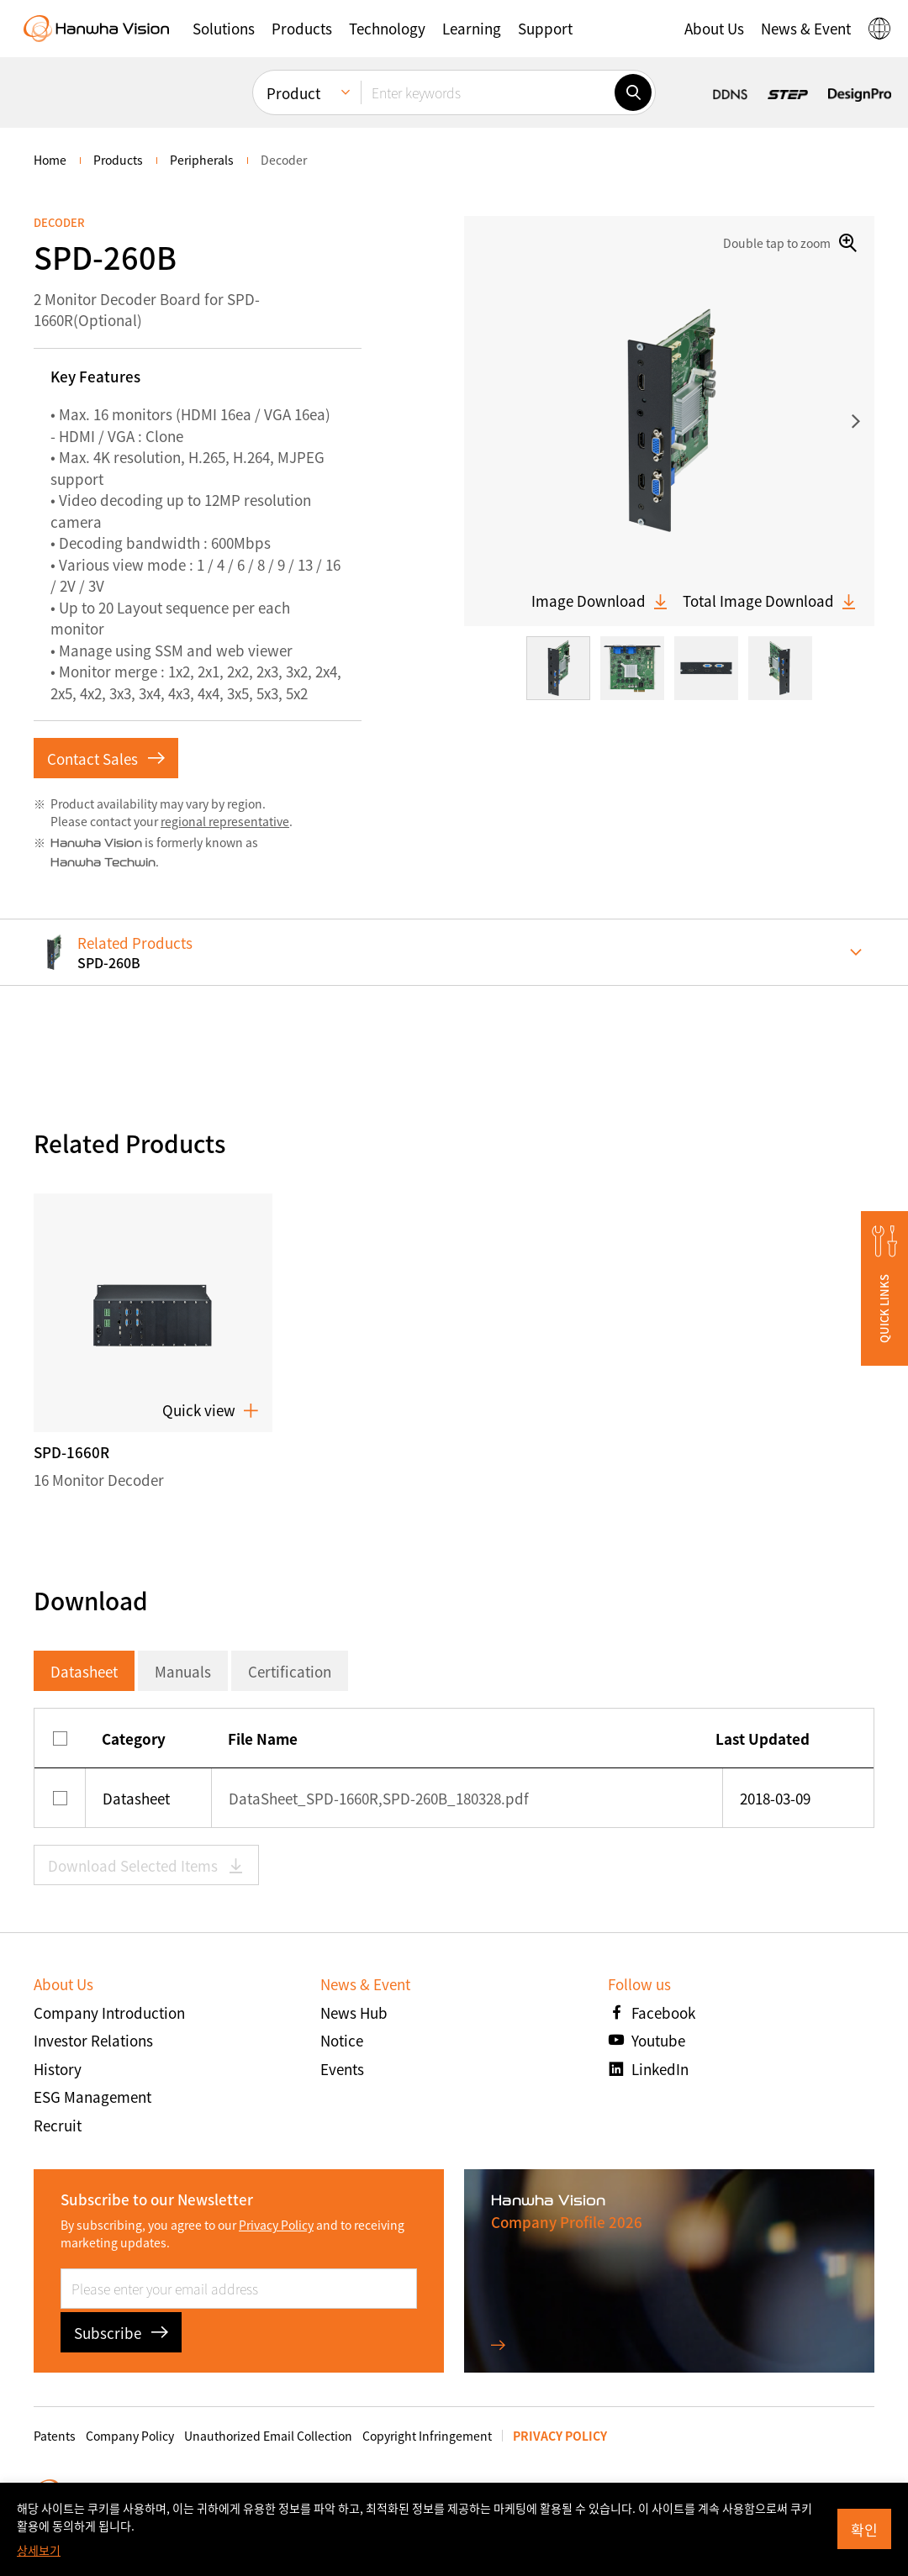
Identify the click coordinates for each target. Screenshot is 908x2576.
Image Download (600, 601)
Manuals (183, 1671)
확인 (864, 2529)
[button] (884, 1288)
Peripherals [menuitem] (202, 159)
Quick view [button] (210, 1410)
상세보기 (39, 2550)
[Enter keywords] (488, 91)
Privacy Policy (276, 2224)
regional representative (225, 821)
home (50, 159)
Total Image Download (770, 601)
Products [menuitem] (118, 159)
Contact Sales (106, 758)
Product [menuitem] (293, 92)
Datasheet (84, 1671)
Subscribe (121, 2332)
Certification (289, 1671)
